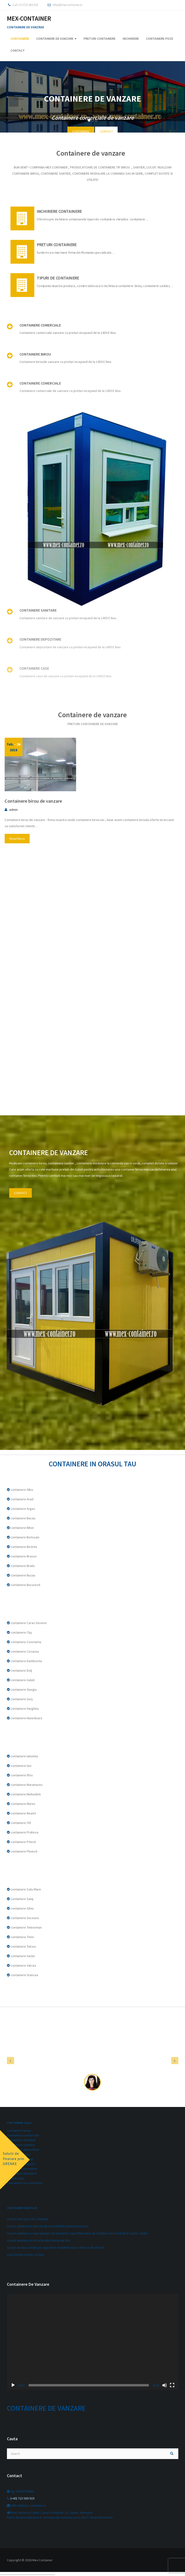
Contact (17, 50)
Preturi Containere (99, 38)
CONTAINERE (81, 131)
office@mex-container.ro (64, 5)
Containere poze (159, 38)
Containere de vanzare (56, 38)
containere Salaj (21, 2011)
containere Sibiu (22, 2020)
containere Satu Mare (25, 2001)
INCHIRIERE (131, 38)
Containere (19, 38)
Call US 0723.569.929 (22, 5)
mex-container (38, 17)
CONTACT (106, 131)
